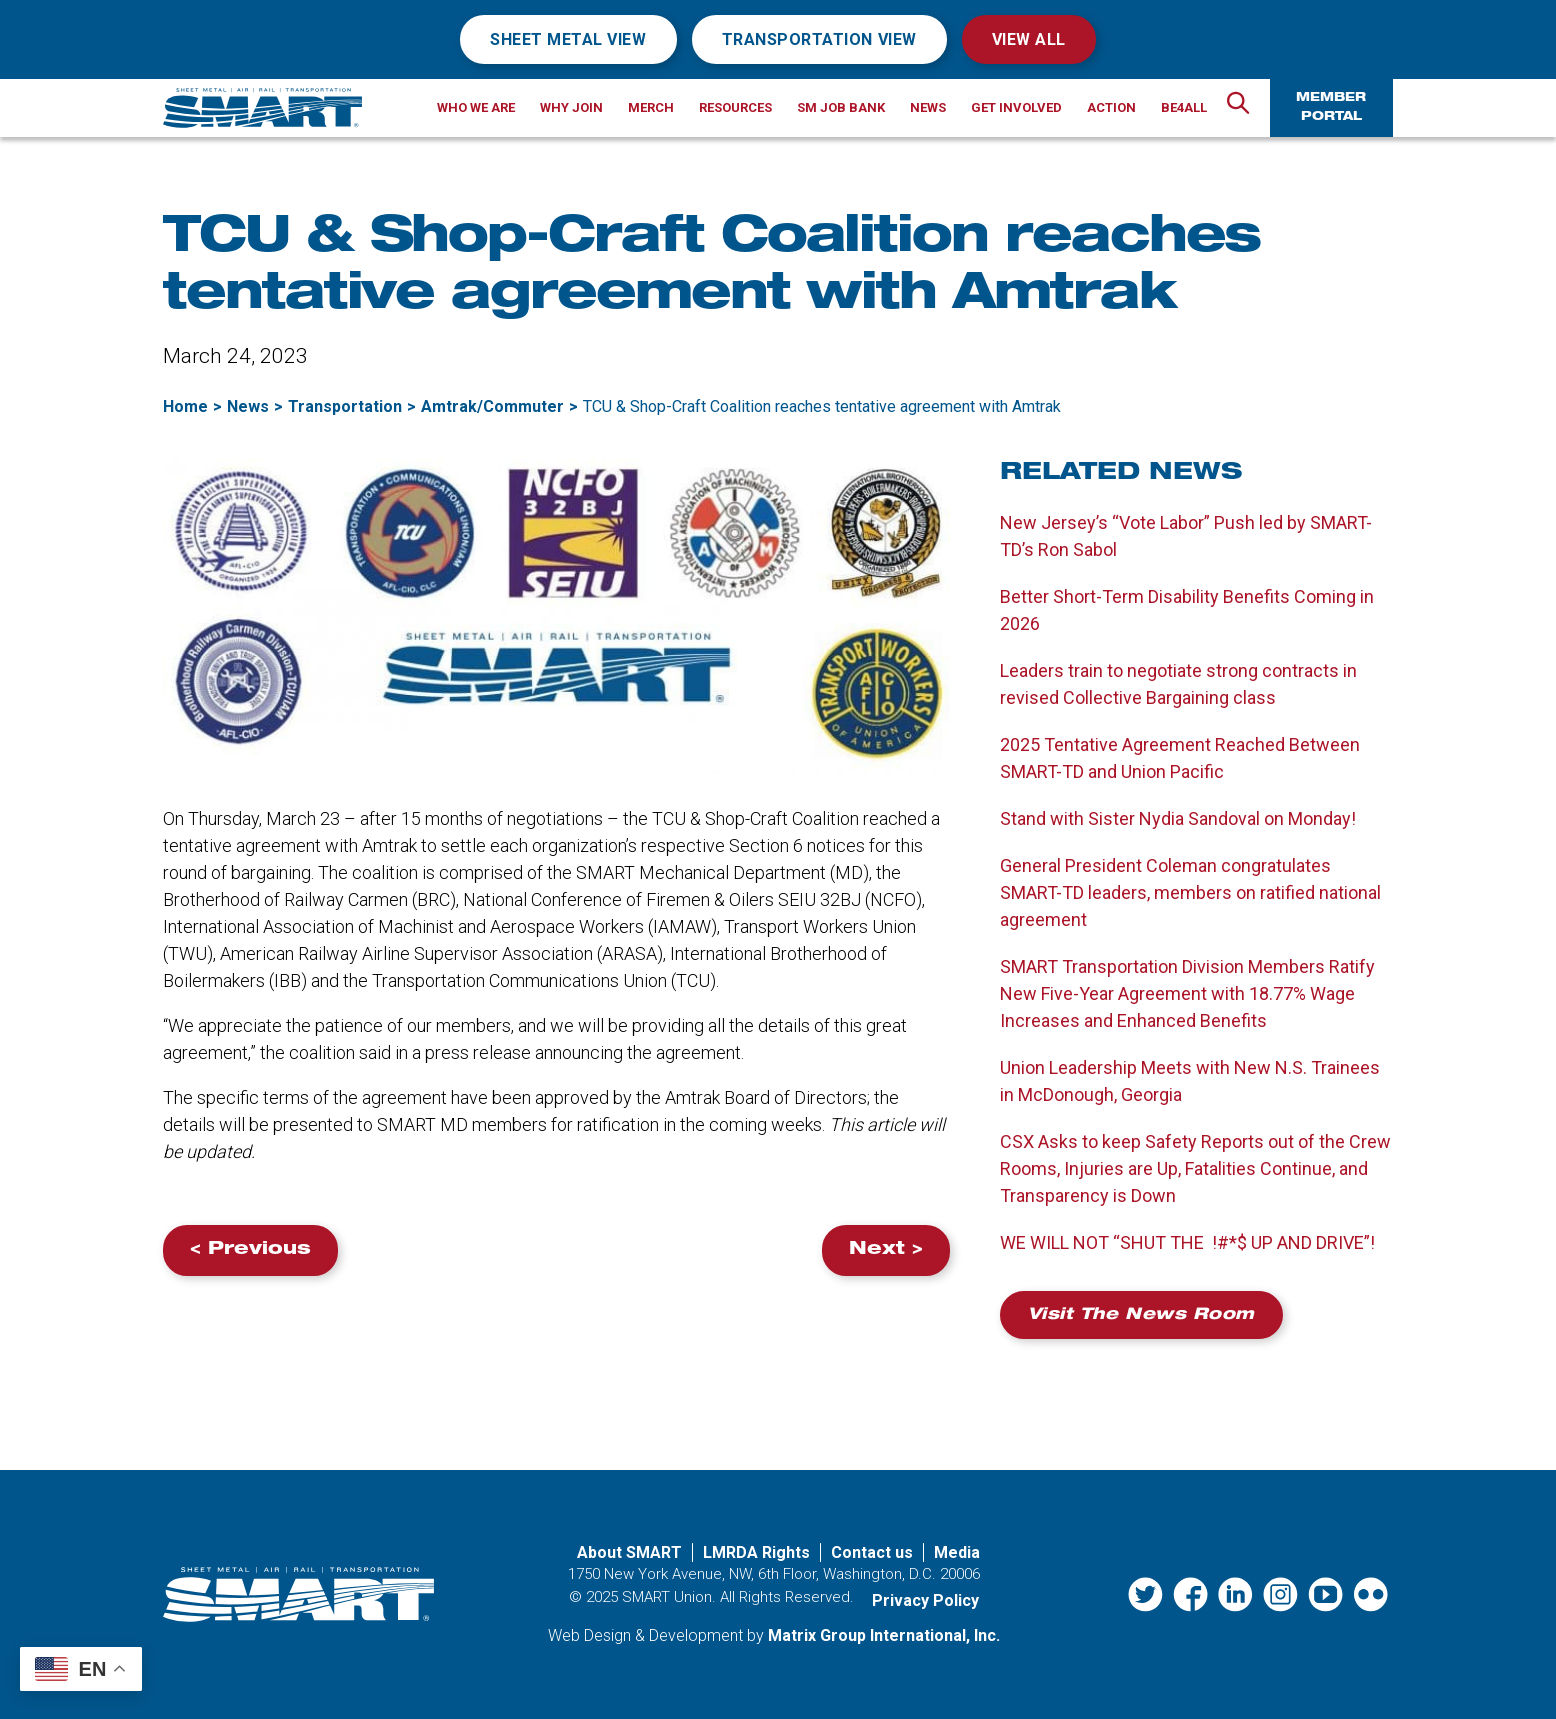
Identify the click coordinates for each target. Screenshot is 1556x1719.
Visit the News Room (1141, 1316)
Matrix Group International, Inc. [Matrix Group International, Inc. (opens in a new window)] (884, 1635)
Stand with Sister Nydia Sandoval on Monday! (1178, 818)
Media (957, 1552)
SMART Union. (669, 1597)
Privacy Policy (925, 1600)
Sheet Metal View (568, 39)
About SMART (629, 1552)
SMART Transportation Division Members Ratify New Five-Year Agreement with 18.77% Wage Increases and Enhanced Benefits (1187, 993)
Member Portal (1331, 107)
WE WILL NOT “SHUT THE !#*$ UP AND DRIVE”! (1187, 1242)
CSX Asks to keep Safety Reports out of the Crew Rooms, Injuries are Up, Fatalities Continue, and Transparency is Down (1195, 1168)
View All (1029, 39)
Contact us (872, 1552)
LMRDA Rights (756, 1552)
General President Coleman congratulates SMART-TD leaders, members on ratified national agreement (1190, 892)
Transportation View (819, 39)
